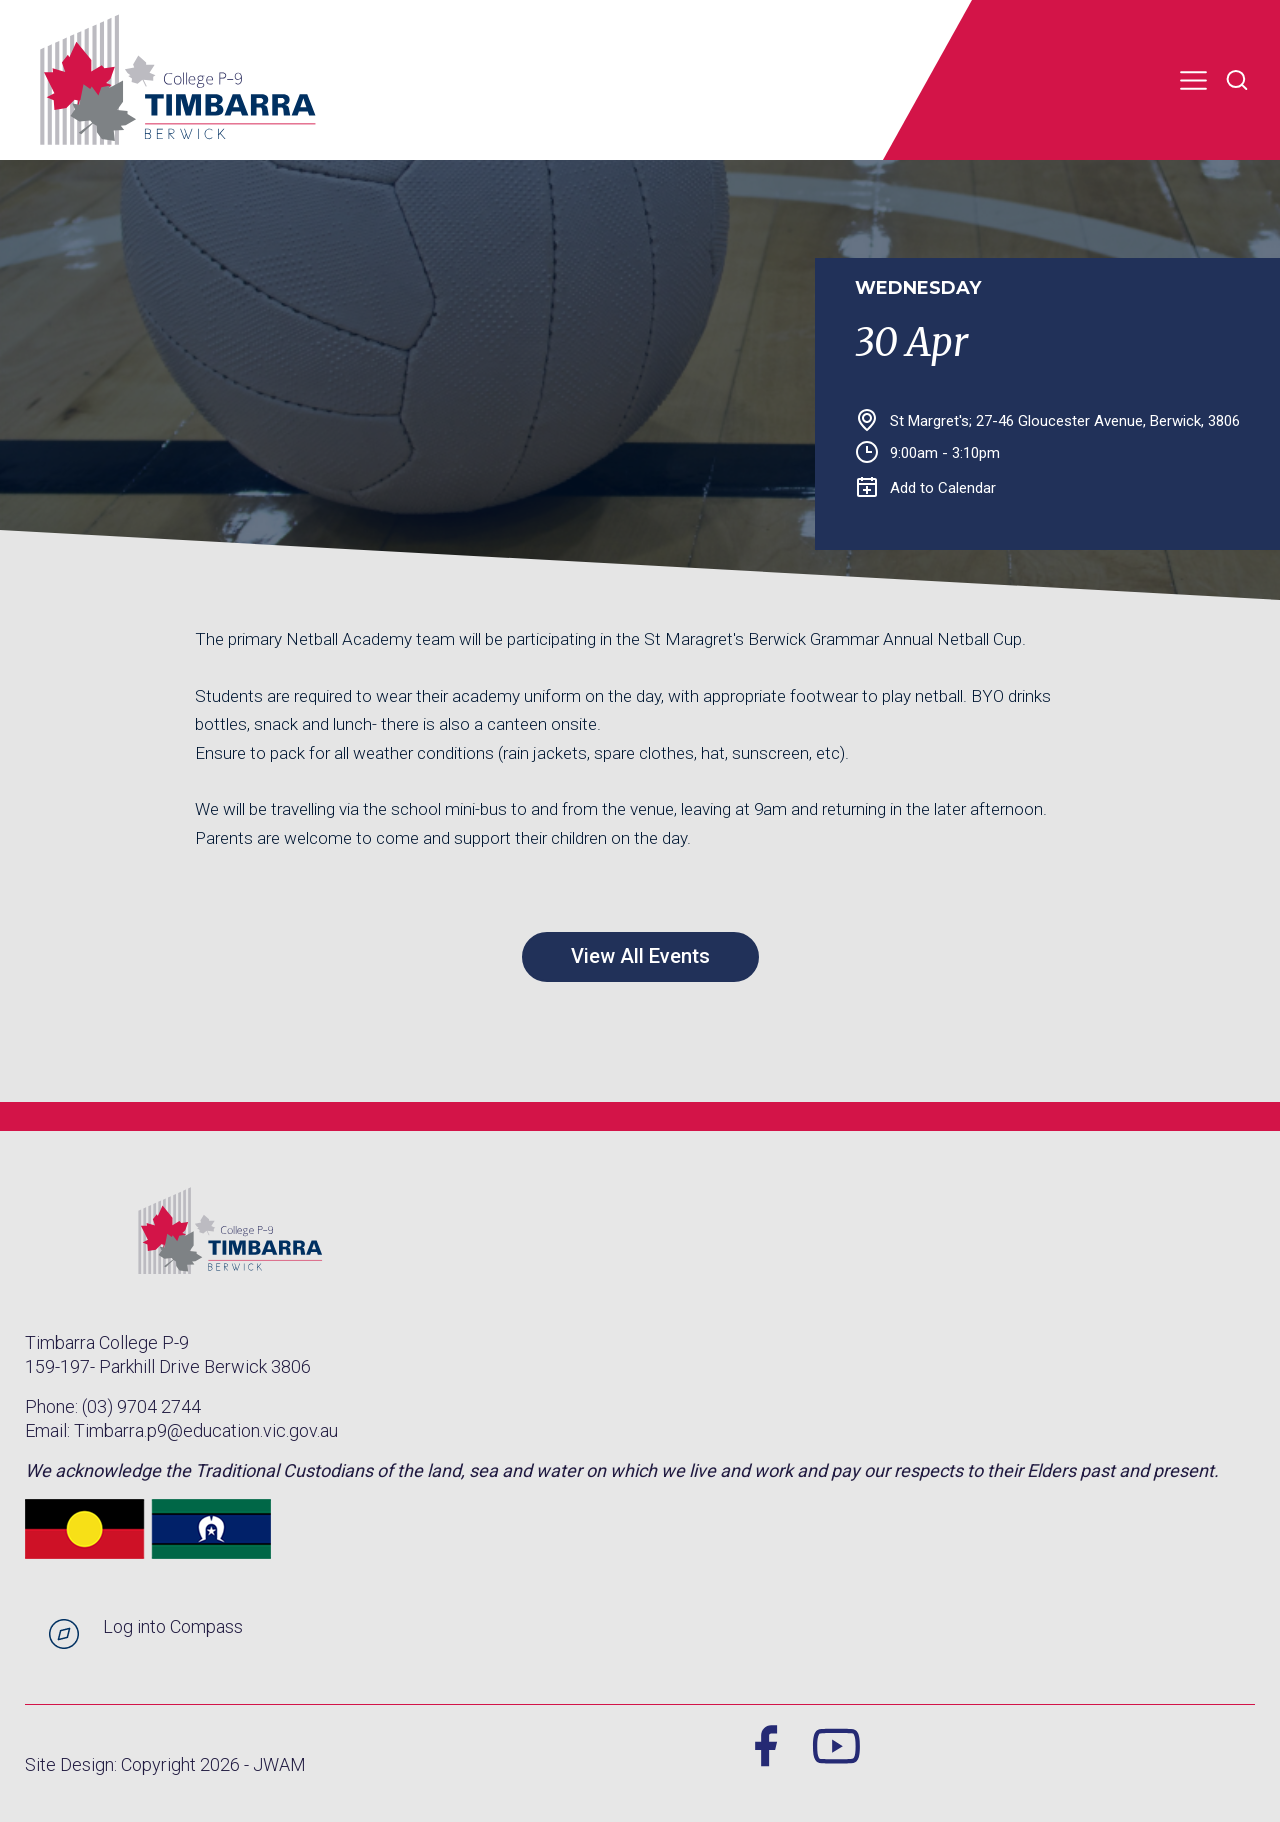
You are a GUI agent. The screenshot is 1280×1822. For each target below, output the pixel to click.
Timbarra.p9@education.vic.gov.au (206, 1430)
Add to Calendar (926, 488)
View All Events (640, 956)
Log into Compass (173, 1626)
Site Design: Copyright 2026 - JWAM (165, 1764)
